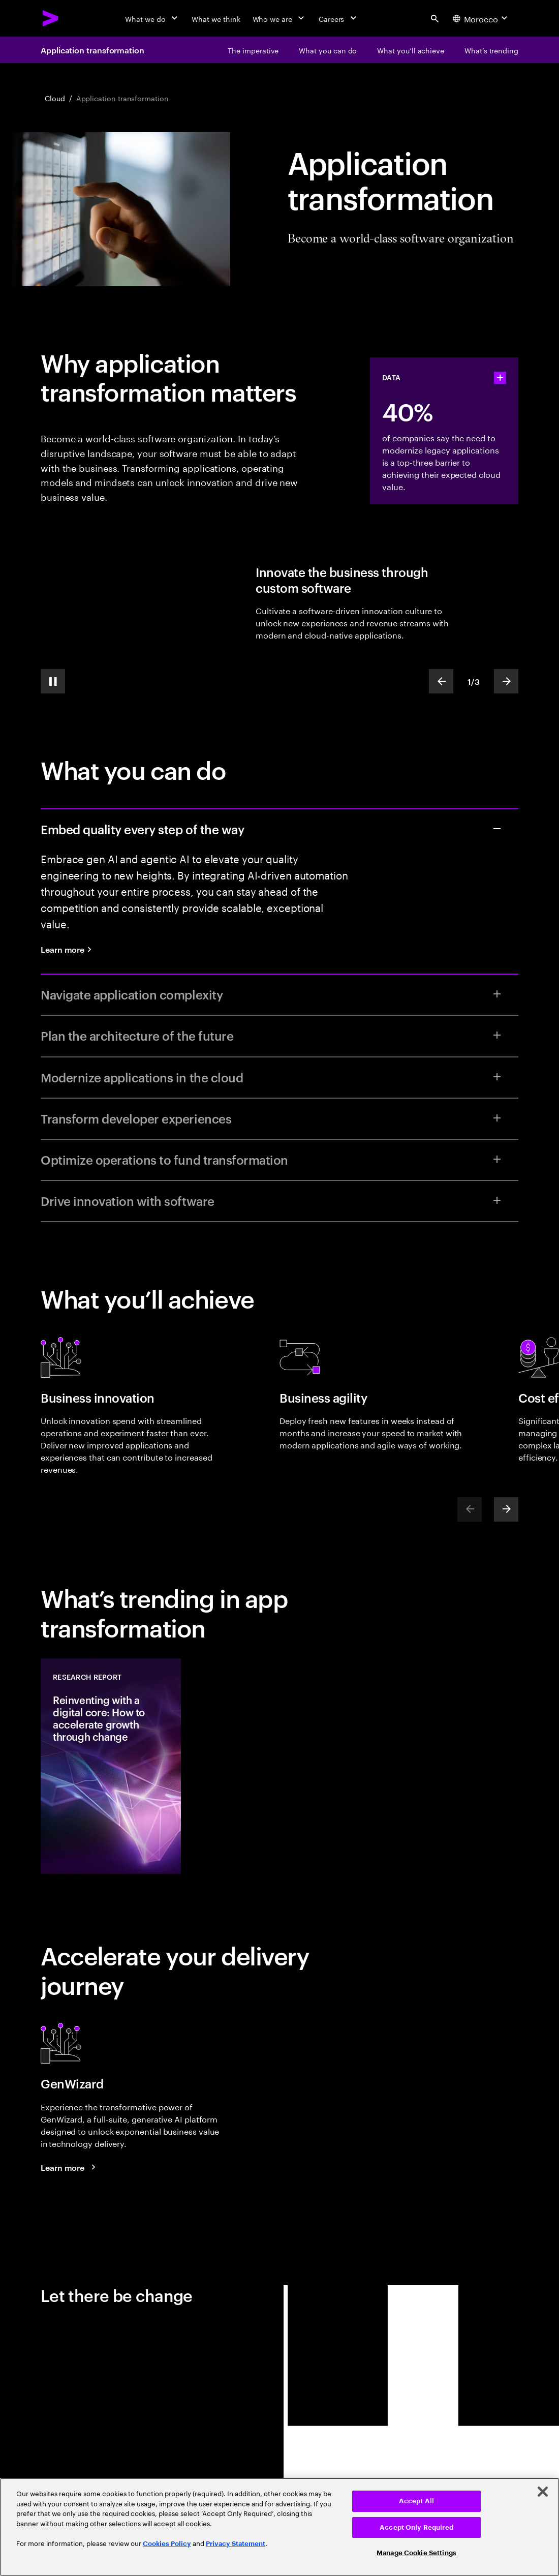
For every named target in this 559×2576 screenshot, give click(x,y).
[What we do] (152, 18)
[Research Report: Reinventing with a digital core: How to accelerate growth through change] (111, 1766)
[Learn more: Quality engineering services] (70, 949)
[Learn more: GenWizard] (70, 2167)
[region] (279, 2527)
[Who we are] (279, 18)
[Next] (506, 1509)
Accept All (416, 2501)
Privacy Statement (235, 2543)
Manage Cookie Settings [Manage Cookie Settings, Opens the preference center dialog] (416, 2553)
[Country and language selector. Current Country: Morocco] (481, 18)
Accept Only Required (416, 2527)
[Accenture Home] (51, 18)
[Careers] (339, 18)
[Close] (543, 2491)
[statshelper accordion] (500, 378)
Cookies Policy (167, 2543)
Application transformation (92, 49)
